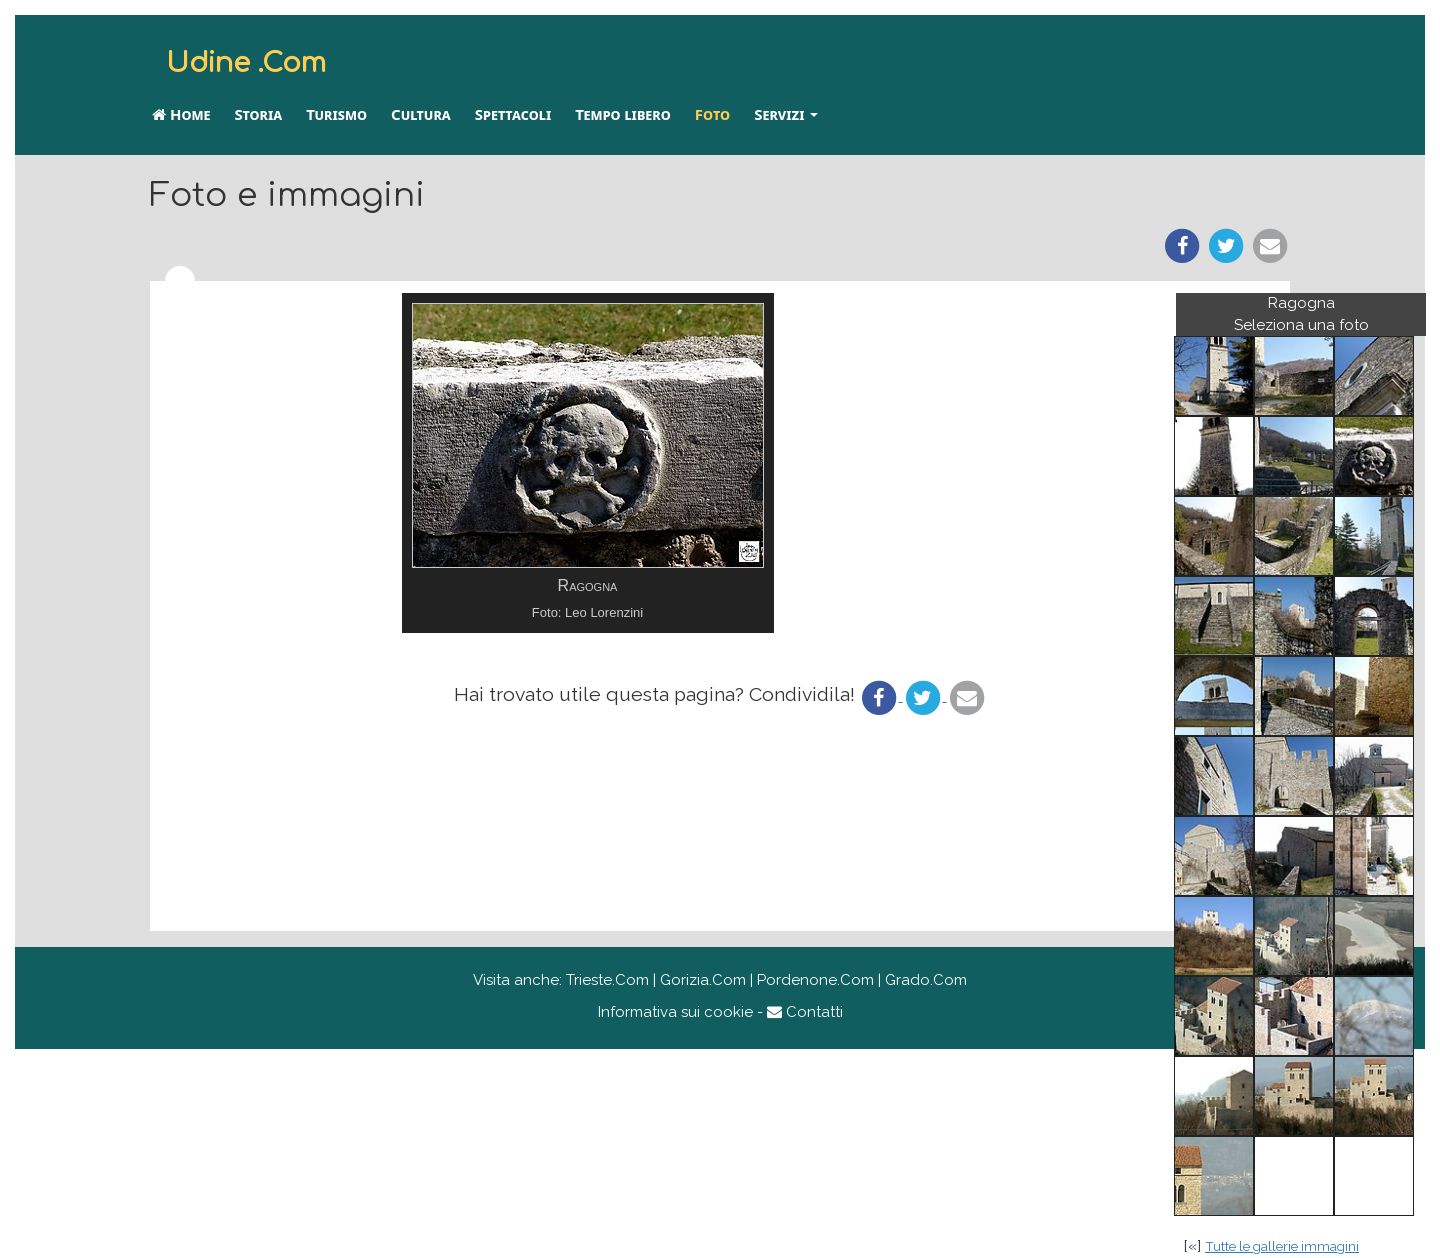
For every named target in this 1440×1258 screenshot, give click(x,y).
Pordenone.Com (815, 980)
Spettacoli (513, 114)
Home (181, 114)
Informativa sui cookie (675, 1012)
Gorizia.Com (703, 980)
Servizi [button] (786, 114)
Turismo (336, 114)
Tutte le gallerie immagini (1282, 1246)
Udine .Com (246, 63)
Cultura (421, 114)
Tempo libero (623, 114)
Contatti (805, 1012)
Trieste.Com (607, 980)
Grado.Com (926, 980)
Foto (712, 114)
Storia (258, 114)
